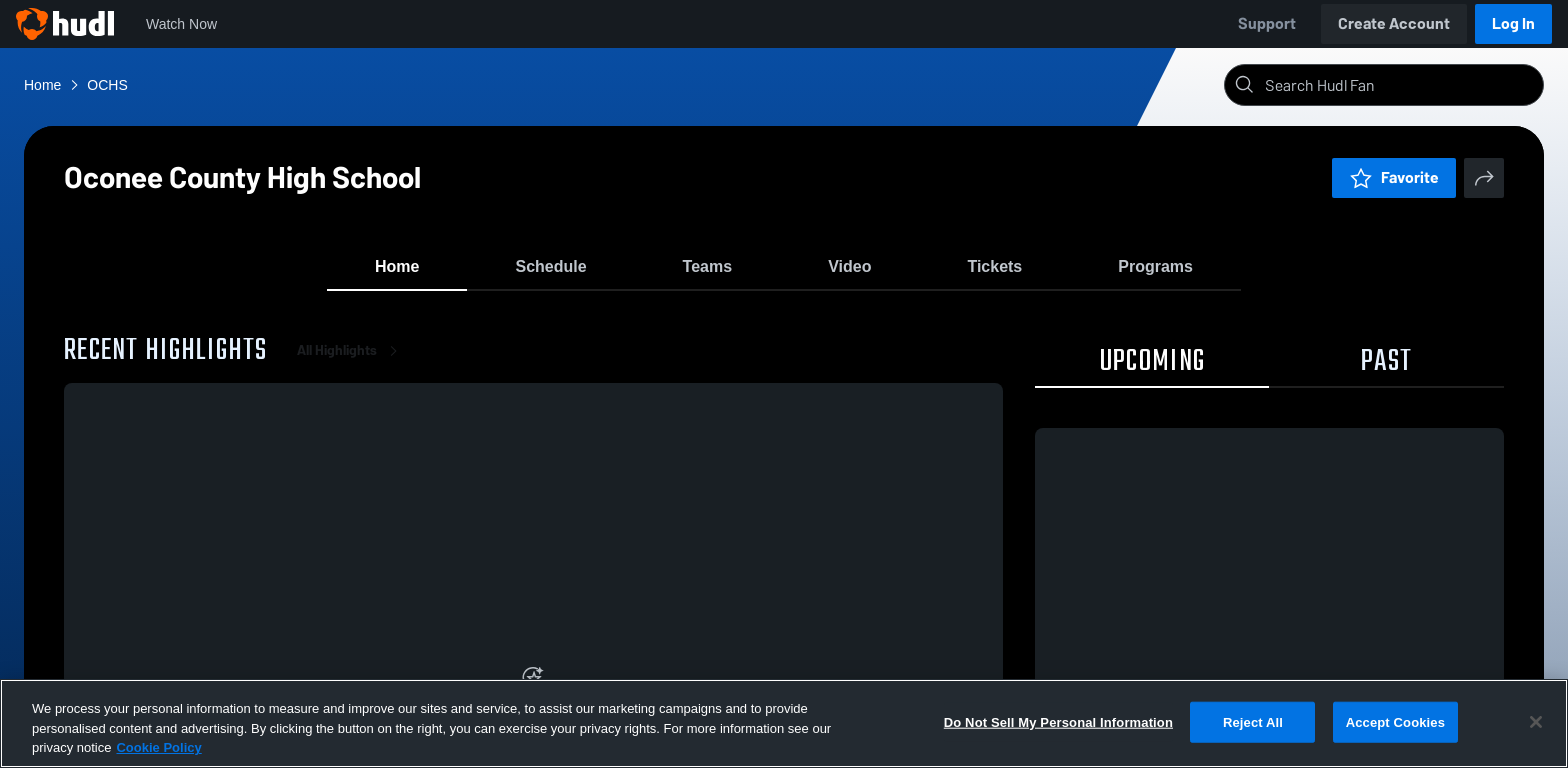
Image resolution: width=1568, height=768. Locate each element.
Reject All (1253, 721)
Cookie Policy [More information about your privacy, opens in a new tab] (158, 747)
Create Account (1394, 23)
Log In (1513, 23)
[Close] (1536, 722)
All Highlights (351, 359)
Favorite (1394, 177)
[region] (784, 723)
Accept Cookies (1395, 721)
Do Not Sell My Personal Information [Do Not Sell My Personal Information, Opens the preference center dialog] (1058, 721)
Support (1267, 23)
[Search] (1400, 85)
